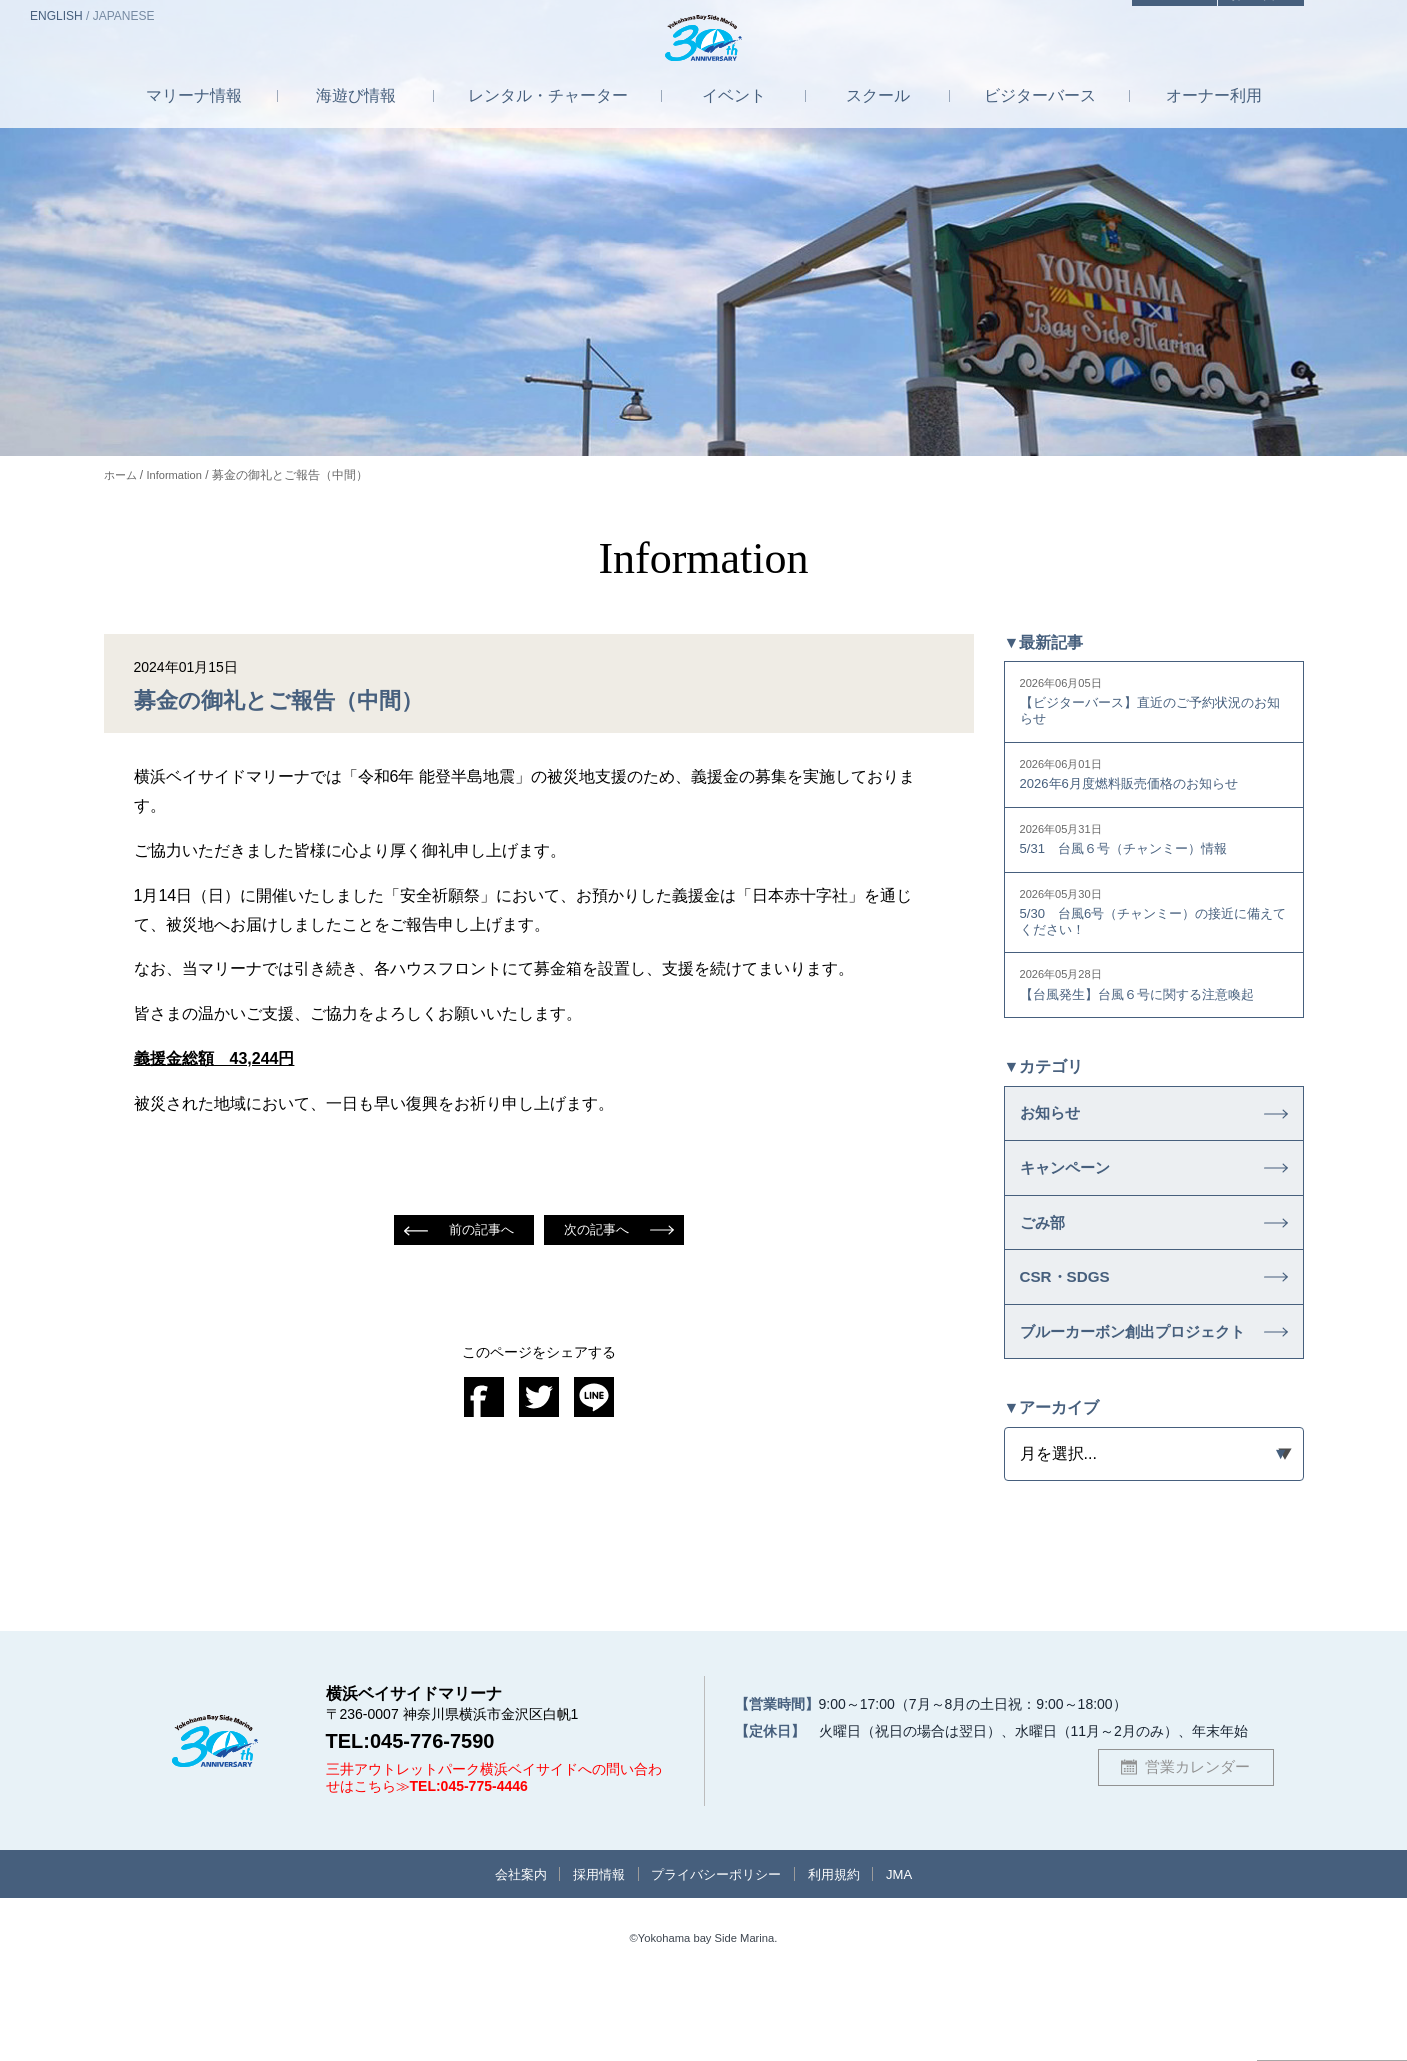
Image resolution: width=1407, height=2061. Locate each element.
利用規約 (847, 1952)
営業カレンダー (1197, 1842)
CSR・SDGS (1073, 1318)
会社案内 (502, 1952)
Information (180, 475)
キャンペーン (1074, 1193)
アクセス (1147, 17)
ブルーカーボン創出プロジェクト (1128, 1392)
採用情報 (589, 1952)
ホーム (122, 475)
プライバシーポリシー (718, 1952)
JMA (920, 1952)
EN (56, 16)
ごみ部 (1047, 1255)
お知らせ (1056, 1130)
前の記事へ (479, 1231)
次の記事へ (599, 1231)
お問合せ (1252, 17)
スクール (878, 113)
